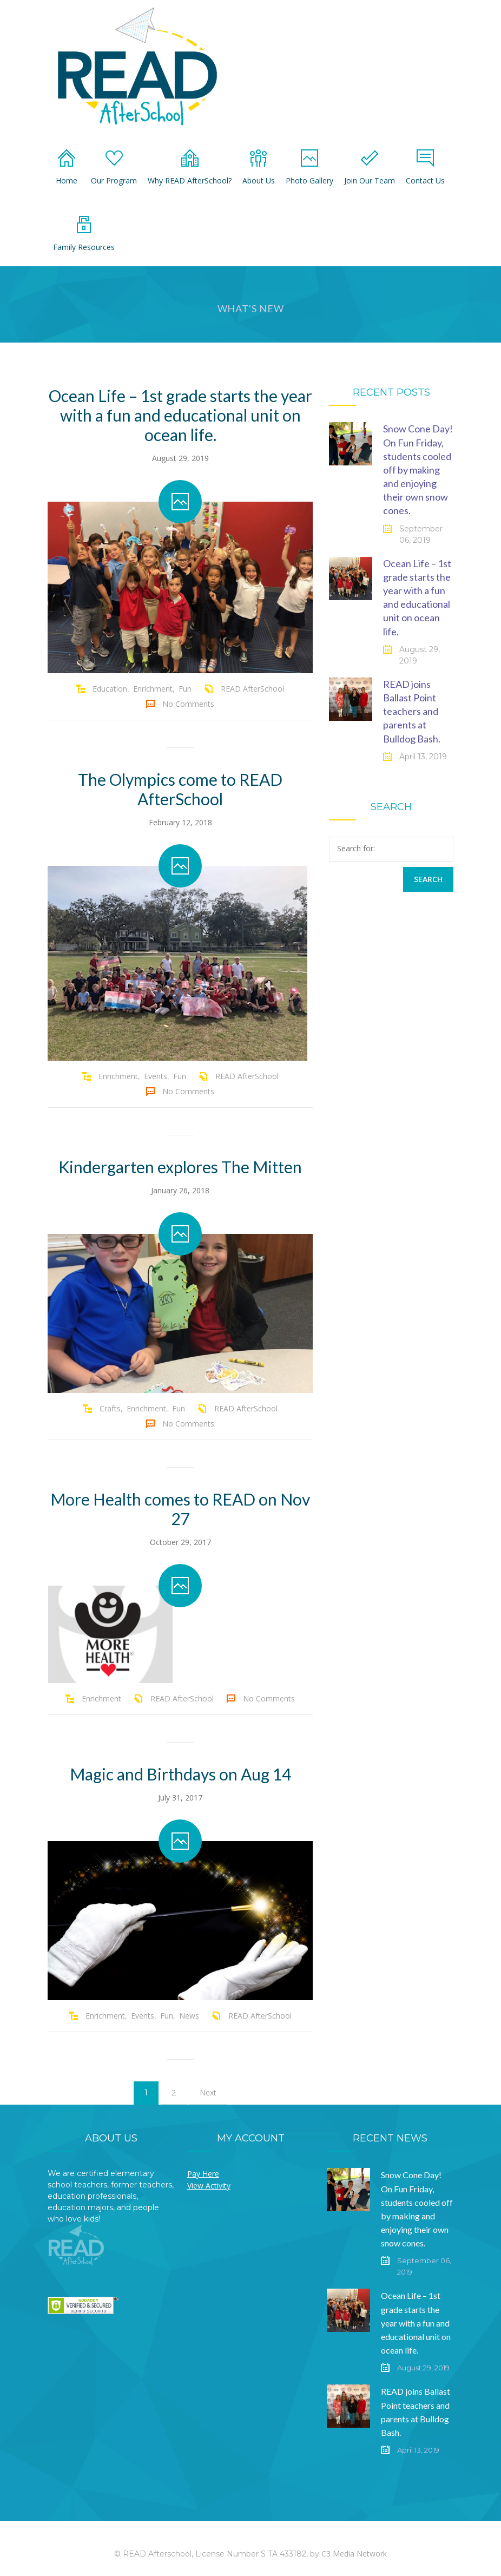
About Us (258, 167)
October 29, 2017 (180, 1542)
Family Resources (84, 234)
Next (208, 2092)
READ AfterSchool (252, 689)
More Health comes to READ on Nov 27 (180, 1508)
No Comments (188, 704)
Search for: (356, 848)
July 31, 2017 (180, 1797)
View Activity (208, 2185)
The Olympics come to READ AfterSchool (180, 789)
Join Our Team (369, 167)
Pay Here (203, 2173)
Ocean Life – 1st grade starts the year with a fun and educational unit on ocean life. (180, 415)
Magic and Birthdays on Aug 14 (180, 1774)
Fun (185, 689)
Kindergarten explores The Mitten (180, 1167)
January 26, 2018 (180, 1190)
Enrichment (153, 689)
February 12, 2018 (180, 822)
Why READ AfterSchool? (190, 167)
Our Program (114, 167)
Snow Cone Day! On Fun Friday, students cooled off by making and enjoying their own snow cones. (418, 469)
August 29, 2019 (180, 458)
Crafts (110, 1408)
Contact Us (425, 167)
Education (110, 689)
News (189, 2015)
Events (155, 1076)
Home (66, 167)
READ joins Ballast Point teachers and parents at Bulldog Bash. (411, 711)
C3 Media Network (354, 2553)
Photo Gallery (309, 167)
